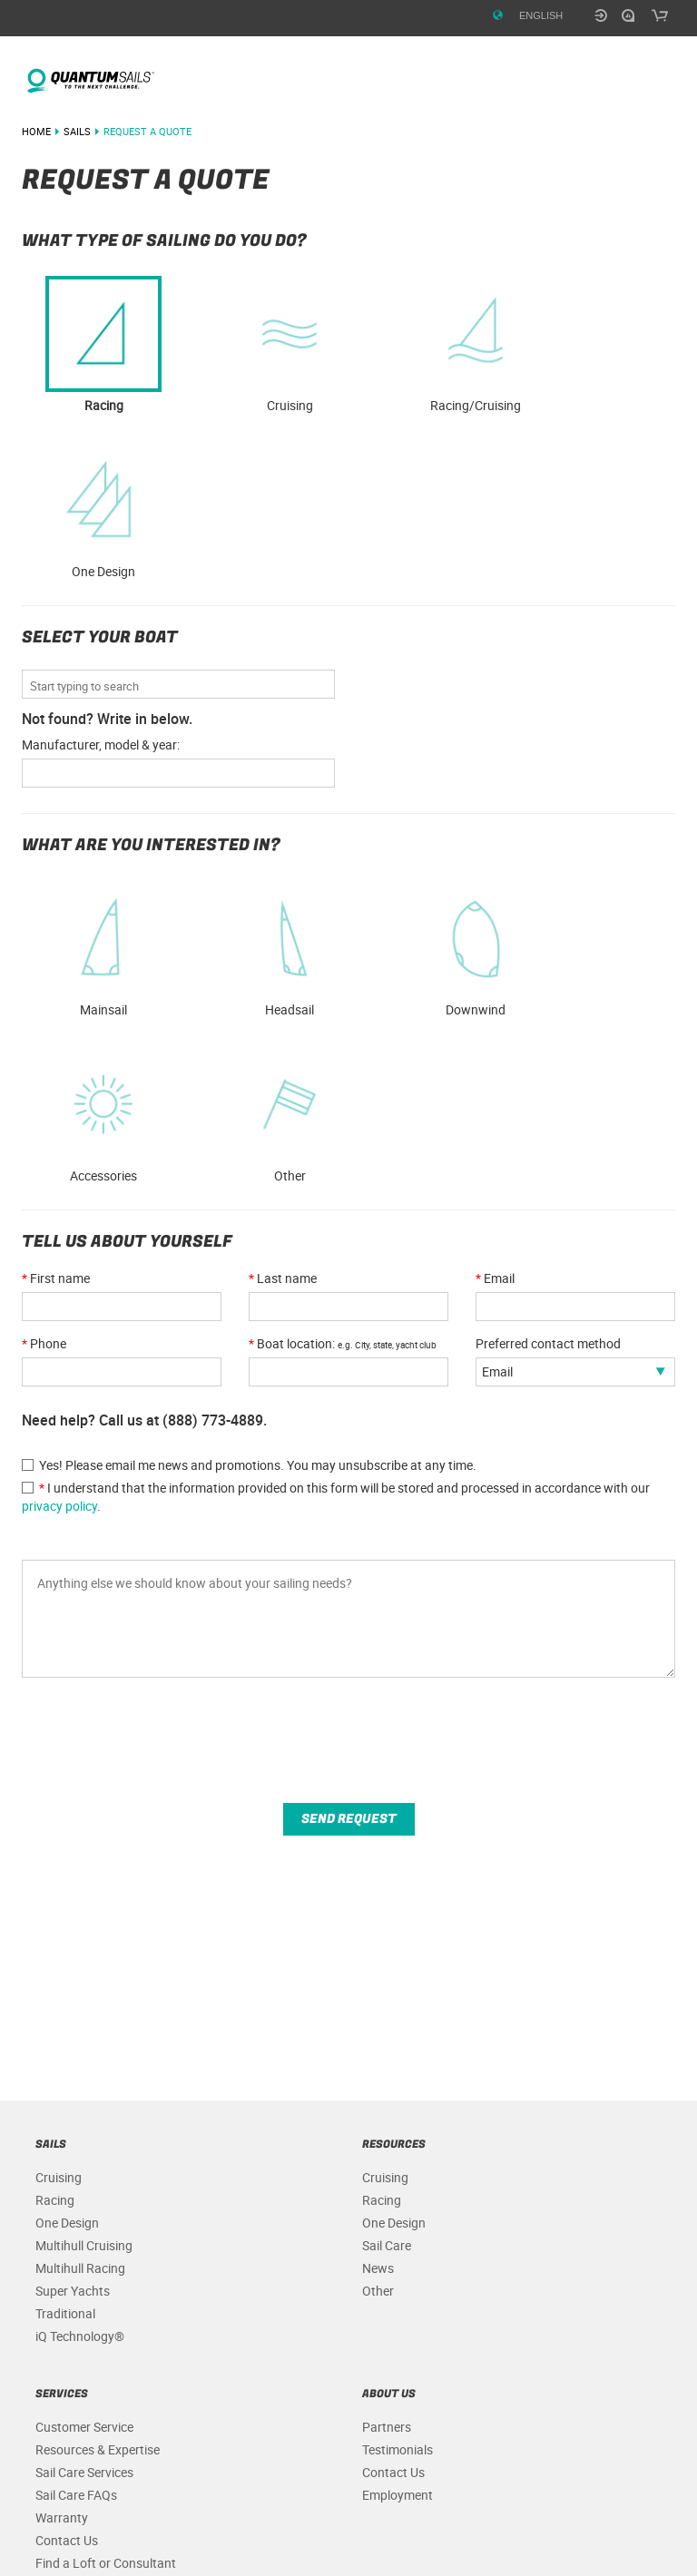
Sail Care (386, 2245)
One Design (103, 511)
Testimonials (397, 2449)
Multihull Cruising (84, 2245)
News (378, 2268)
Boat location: (343, 1343)
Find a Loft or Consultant (105, 2562)
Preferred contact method (548, 1343)
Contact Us (66, 2540)
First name (56, 1278)
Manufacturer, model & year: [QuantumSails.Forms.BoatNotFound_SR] (101, 744)
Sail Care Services (84, 2472)
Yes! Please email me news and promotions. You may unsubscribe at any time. (249, 1465)
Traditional (65, 2313)
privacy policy (59, 1505)
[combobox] (182, 686)
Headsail (289, 949)
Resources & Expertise (97, 2449)
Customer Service (84, 2426)
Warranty (61, 2517)
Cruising (58, 2177)
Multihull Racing (80, 2268)
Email (495, 1278)
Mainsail (103, 949)
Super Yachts (72, 2290)
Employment (397, 2494)
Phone (44, 1343)
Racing (54, 2200)
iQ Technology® (79, 2336)
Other (289, 1115)
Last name (283, 1278)
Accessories (103, 1115)
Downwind (475, 949)
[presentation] (160, 1749)
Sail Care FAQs (76, 2494)
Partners (386, 2426)
